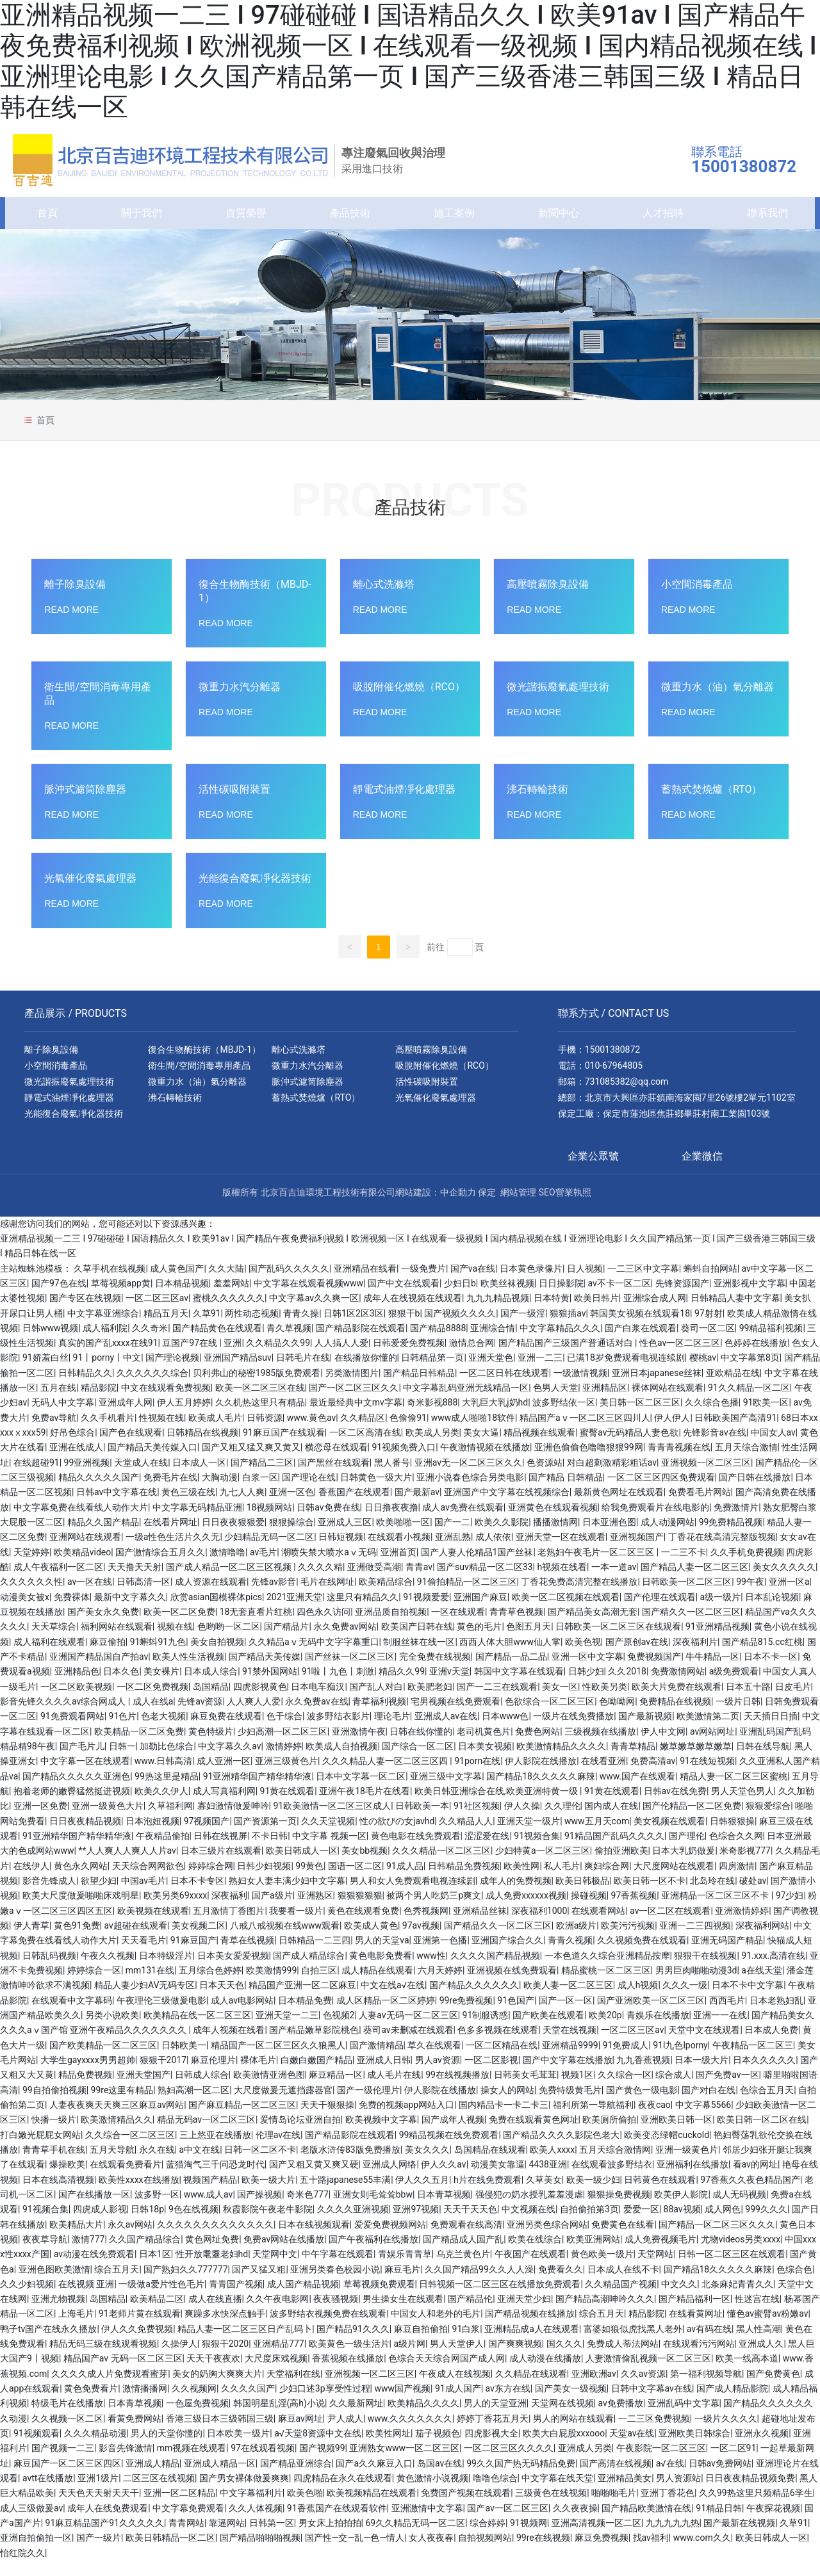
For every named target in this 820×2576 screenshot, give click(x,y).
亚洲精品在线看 (365, 1283)
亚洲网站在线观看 (85, 1552)
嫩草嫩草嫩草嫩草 (696, 1761)
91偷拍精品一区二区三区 (467, 1597)
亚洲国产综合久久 (507, 1955)
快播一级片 (53, 2135)
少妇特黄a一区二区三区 (542, 1866)
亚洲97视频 (416, 2224)
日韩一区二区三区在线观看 (731, 2269)
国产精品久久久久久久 (474, 2000)
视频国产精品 (210, 2194)
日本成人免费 (771, 2045)
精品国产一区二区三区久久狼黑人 (278, 2060)
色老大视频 (163, 1731)
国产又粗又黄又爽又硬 (314, 2180)
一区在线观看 (458, 1627)
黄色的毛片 (479, 1642)
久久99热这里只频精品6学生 (756, 2508)
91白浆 (466, 2344)
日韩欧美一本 (422, 1821)
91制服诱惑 (486, 2030)
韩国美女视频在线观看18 (640, 1328)
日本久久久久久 (764, 2075)
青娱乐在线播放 (658, 2030)
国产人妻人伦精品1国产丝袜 (477, 1567)
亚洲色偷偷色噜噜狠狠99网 (588, 1462)
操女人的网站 (507, 2105)
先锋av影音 (273, 1597)
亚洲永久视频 (762, 2448)
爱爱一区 (641, 2224)
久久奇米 (150, 1343)
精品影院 (99, 1403)
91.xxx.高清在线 (773, 1971)
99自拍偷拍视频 (54, 2105)
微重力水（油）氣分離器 (717, 702)
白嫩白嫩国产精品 (316, 2075)
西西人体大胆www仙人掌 (510, 1657)
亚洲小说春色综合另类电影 (470, 1492)
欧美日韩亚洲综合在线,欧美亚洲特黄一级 (497, 1806)
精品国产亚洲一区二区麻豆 (302, 2000)
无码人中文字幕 (62, 1418)
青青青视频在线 (679, 1462)
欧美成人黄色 (371, 1941)
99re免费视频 (466, 2016)
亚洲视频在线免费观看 (512, 1986)
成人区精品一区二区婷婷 (385, 2016)
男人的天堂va (382, 1955)
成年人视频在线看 (229, 2045)
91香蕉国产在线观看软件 (337, 2523)
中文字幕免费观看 (188, 2523)
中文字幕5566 (703, 2120)
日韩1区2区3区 (354, 1328)
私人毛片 (562, 1881)
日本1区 (155, 2269)
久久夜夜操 (575, 2523)
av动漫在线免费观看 (94, 2269)
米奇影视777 (745, 1866)
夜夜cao (654, 2120)
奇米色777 (307, 2210)
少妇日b (460, 1298)
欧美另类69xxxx (176, 1911)
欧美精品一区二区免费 (139, 1747)
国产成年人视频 (453, 2135)
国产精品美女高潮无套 (592, 1627)
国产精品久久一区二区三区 (498, 1941)
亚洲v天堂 (449, 1686)
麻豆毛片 (402, 2284)
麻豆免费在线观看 (226, 1731)
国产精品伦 (470, 2314)
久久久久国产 (248, 2404)
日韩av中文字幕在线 (116, 1507)
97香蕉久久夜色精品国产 (750, 2194)
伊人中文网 (663, 1747)
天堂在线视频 (569, 2045)
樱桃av (702, 1373)
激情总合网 (471, 1358)
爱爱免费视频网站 (390, 2239)
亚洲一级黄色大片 (108, 1821)
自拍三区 (319, 1986)
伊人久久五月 (422, 2194)
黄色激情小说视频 (432, 2493)
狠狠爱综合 (768, 1821)
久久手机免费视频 (746, 1567)
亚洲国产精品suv (238, 1373)
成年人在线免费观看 (107, 2523)
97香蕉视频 (634, 1911)
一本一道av (613, 1582)
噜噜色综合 (495, 2493)
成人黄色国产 (177, 1283)
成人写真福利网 (224, 1806)
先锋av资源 (199, 1717)
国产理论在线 (309, 1492)
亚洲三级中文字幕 (446, 1791)
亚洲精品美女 (625, 2493)
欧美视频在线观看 (153, 1926)
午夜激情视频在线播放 (485, 1462)
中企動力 (458, 1208)
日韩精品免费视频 (464, 1881)
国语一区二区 (355, 1881)
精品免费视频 (85, 2090)
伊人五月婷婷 (184, 1418)
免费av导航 (53, 1433)
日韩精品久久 (85, 1388)
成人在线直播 (215, 2314)
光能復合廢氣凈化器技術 (255, 893)
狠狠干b (404, 1328)
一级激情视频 (580, 1388)
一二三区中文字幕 (643, 1283)
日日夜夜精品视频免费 (750, 2493)
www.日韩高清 (163, 1776)
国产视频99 (322, 2463)
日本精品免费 (305, 2016)
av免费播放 (620, 2418)
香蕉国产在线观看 (354, 1507)
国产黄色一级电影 (642, 2105)
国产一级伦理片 (368, 2105)
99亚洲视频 (87, 1478)
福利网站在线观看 (116, 1642)
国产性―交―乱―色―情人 (355, 2553)
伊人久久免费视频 (137, 2344)
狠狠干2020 (225, 2359)
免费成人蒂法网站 (623, 2359)
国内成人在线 (611, 1821)
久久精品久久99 (278, 1358)
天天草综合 (53, 1642)
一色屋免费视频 (197, 2418)
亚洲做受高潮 (374, 1582)
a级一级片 (720, 1612)
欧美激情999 (271, 1986)
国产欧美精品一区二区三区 (103, 2060)
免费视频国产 (654, 1672)
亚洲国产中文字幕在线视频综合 (507, 1507)
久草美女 (544, 2194)
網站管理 (518, 1208)
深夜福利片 (695, 1657)
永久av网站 (130, 2239)
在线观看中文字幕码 (71, 2016)
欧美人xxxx (552, 2165)
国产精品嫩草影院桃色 (314, 2045)
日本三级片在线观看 (221, 1866)
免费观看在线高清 (466, 2239)
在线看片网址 (170, 1537)
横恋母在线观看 (336, 1462)
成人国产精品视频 (303, 2299)
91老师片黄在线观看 (140, 2329)
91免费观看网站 (72, 1731)
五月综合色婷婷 (210, 1986)
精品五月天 (166, 1328)
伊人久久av (443, 2180)
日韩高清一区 (143, 1597)
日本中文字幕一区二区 (361, 1791)
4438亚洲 (547, 2180)
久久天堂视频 (328, 1836)
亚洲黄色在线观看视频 (553, 1523)
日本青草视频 (444, 2210)
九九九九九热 (673, 2538)
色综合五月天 (767, 2105)
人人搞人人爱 (341, 1358)
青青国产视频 (236, 2299)
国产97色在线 (58, 1298)
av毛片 (263, 1567)
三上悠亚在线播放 (215, 2149)
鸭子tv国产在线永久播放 (48, 2344)
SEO (547, 1208)
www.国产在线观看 (637, 1791)
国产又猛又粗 (259, 2284)
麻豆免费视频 (601, 2553)
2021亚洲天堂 (294, 1612)
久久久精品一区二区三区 (441, 1866)
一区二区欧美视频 (76, 1702)
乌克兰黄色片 (463, 2269)
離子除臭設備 (75, 600)
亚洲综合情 (492, 1343)
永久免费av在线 (316, 1717)
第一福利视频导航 (706, 2389)
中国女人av (773, 1448)
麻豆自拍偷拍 (421, 2344)
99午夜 (750, 1597)
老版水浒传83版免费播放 (350, 2165)
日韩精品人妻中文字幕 (735, 1313)
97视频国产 (207, 1836)
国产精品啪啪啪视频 (260, 2553)
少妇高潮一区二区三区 (282, 1747)
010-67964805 (614, 1081)
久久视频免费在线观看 (642, 1955)
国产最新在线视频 (739, 2538)
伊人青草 (31, 1941)
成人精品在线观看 (377, 1986)
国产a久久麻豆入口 (374, 2479)
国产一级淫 (522, 1328)
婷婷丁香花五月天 (493, 2434)
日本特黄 (552, 1313)
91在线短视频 (707, 1776)
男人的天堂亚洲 (495, 2418)
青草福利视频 (379, 1717)
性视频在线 (161, 1433)
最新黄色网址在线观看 (619, 1507)
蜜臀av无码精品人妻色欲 (629, 1448)
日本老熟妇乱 (776, 2016)
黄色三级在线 (188, 1507)
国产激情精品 (377, 2060)
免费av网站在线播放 (283, 2254)
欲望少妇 (99, 1896)
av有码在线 (709, 2344)
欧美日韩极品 (582, 1896)
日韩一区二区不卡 (260, 2165)
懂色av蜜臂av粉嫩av (767, 2329)
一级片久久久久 (725, 2434)
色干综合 (284, 1731)
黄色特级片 (210, 1747)
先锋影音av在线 (714, 1448)
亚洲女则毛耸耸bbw (373, 2210)
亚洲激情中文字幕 (427, 2523)
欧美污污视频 (628, 1941)
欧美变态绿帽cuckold (666, 2149)
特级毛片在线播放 (67, 2418)
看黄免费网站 (134, 2434)
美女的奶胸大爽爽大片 (217, 2389)
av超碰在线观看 (135, 1941)
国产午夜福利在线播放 (373, 2254)
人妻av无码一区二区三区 (408, 2030)
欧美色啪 (305, 2508)
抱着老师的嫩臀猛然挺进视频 (71, 1806)
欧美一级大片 (268, 2194)
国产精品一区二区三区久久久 (717, 2239)
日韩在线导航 (763, 1761)
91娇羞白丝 (45, 1373)
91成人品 (404, 1881)
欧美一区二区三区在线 (260, 1403)
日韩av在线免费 (675, 1806)
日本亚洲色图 (609, 1537)
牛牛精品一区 (712, 1672)
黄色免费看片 (91, 2404)
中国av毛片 (143, 1896)
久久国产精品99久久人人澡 (479, 2284)
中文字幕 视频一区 (329, 1851)
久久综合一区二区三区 (130, 2149)
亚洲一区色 (291, 1507)
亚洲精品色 (76, 1686)
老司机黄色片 (484, 1747)
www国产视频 (402, 2404)
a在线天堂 (761, 1986)
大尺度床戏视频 (276, 2374)
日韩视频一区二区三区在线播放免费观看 (499, 2299)
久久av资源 (643, 2389)
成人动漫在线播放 (545, 2374)
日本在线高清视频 (58, 2194)
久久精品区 (362, 1433)
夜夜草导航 (44, 2254)
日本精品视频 (182, 1298)
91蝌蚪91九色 (158, 1657)
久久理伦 (562, 1821)
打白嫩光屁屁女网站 (40, 2149)
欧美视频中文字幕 (381, 2135)
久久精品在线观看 (531, 2389)
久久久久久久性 (31, 1597)
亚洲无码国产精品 (727, 1955)
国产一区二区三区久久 (353, 1403)
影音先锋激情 (125, 2463)
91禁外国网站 (269, 1686)
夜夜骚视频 (335, 2314)
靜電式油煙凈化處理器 (404, 804)
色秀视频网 (426, 1926)
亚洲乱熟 (453, 1552)
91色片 (123, 1731)
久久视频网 (194, 2404)
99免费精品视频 (731, 1537)
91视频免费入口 (404, 1462)
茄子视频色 (437, 2448)
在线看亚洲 (603, 1776)
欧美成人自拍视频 (341, 1761)
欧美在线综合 (535, 2254)
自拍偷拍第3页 (589, 2224)
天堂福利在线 (293, 2389)
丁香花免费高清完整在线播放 (579, 1597)
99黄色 (309, 1881)
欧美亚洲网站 (593, 2254)
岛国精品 (211, 1702)
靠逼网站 (227, 2538)
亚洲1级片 (98, 2493)
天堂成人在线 (141, 1478)
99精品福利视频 (771, 1343)
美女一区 (560, 1702)
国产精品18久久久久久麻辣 (540, 1791)
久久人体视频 (256, 2523)
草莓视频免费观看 (379, 2299)
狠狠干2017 (163, 2075)
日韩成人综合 (202, 2090)
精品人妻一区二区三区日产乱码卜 (244, 2344)
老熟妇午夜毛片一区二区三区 (596, 1567)
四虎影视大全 (491, 2448)
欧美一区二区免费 (179, 1627)
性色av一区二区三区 (679, 1358)
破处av (752, 1896)
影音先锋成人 (49, 1896)
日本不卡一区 (771, 1672)
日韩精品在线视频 (202, 1448)
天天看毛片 (143, 1955)
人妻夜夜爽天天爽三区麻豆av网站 (116, 2120)
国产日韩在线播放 (755, 1492)
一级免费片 (423, 1283)
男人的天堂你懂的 (166, 2448)
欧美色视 (583, 1657)
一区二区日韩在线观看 (504, 1388)
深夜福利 (229, 1911)
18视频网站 (270, 1523)
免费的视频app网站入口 (406, 2120)
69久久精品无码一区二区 (415, 2538)
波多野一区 (157, 2210)
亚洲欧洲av (593, 2389)
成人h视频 (638, 2000)
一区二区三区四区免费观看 (661, 1492)
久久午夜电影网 (277, 2314)
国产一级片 (98, 2553)
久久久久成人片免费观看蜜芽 (109, 2389)
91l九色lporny (680, 2060)
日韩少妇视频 (264, 1881)
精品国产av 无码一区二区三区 (123, 2374)
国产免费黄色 (773, 2389)
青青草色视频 (516, 1627)
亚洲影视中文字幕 (749, 1298)
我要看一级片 (296, 1926)
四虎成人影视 (100, 2224)
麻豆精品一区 (336, 2090)
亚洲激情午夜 (359, 1747)
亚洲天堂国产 (143, 2090)
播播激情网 (555, 1537)
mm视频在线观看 (192, 2463)
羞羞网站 (231, 1298)
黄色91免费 (77, 1941)
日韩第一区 (271, 2538)
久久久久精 (320, 1582)
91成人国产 (458, 2404)
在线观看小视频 (399, 1552)
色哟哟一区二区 (228, 1642)
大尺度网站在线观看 (674, 1881)
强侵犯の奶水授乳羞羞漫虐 (529, 2210)
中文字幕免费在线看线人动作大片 (80, 1523)
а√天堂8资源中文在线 (317, 2448)
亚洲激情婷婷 (742, 1926)
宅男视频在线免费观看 (455, 1717)
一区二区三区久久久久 (509, 2463)
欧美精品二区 (157, 2314)
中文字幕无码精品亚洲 (197, 1523)
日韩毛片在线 (303, 1373)
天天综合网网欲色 (148, 1881)
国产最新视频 (645, 1731)
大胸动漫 (220, 1492)
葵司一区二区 (708, 1343)
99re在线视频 (543, 2553)
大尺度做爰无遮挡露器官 (283, 2105)
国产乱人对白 (376, 1702)
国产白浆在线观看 (640, 1343)
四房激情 (737, 1881)
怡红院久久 (22, 2568)
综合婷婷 (487, 2538)
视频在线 (175, 1642)
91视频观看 (36, 2448)
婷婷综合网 (210, 1881)
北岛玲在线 (712, 1896)
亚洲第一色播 (440, 1955)
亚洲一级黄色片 (686, 2165)
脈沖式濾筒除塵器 (85, 804)
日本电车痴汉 (318, 1702)
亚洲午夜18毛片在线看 (364, 1806)
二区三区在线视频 (159, 2493)
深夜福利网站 (762, 1941)
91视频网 (528, 2538)
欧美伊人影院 (681, 2210)
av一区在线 (89, 1597)
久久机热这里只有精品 (260, 1418)
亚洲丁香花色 (667, 2508)
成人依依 (493, 1552)
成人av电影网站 (242, 2016)
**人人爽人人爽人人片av (127, 1866)
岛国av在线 (439, 2479)
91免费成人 (626, 2060)
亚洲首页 (398, 1567)
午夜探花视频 (773, 2523)
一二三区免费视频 (654, 2434)
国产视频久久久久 (460, 1328)
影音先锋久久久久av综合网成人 (64, 1717)
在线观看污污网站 (699, 2359)
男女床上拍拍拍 (330, 2538)
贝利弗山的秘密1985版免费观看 (256, 1388)
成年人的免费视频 (516, 1896)
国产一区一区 (566, 2016)
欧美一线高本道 (747, 2374)
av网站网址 (712, 1747)
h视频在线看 (562, 1582)
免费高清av (652, 1776)
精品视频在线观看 (539, 1448)
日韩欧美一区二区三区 (687, 1597)
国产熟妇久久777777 (185, 2284)
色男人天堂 (555, 1403)
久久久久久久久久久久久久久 (215, 2239)
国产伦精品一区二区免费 (692, 1821)
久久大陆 (226, 1283)
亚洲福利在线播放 (692, 2180)
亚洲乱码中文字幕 (683, 2418)
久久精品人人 (466, 1836)
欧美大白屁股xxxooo (564, 2448)
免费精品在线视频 (675, 1717)
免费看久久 (560, 2284)
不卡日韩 (270, 1851)
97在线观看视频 (263, 2463)
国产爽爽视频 (515, 2359)
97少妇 (790, 1911)
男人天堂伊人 (457, 2359)
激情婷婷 (284, 1761)
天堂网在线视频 (562, 2418)
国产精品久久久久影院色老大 (561, 2149)
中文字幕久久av (229, 1761)
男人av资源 (437, 2075)
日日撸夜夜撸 (391, 1523)
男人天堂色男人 (742, 1806)
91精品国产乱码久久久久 (614, 1851)
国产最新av (417, 1507)
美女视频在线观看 (669, 1836)
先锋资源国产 (682, 1298)
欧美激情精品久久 (116, 2135)
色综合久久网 (736, 1851)
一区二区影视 (491, 2075)
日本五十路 (748, 1702)
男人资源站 (678, 2493)
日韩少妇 (586, 1686)
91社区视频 (477, 1821)
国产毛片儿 (82, 1761)
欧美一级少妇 (593, 2194)
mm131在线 (150, 1986)
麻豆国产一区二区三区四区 (67, 2479)
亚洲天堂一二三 (287, 2030)
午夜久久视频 (108, 1971)
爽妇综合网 (606, 1881)
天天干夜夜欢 (213, 2374)
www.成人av (208, 2210)
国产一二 (452, 1537)
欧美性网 (521, 1881)
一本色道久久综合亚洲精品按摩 (607, 1971)
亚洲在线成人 (76, 1462)
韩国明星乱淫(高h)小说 (279, 2418)
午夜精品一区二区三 (752, 2060)
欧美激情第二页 (707, 1731)
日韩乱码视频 (49, 1971)
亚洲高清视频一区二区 (596, 2538)
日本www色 (505, 1731)
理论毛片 (392, 1731)
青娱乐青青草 (405, 2269)
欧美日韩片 (596, 1313)
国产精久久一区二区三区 (691, 1627)
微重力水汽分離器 (240, 702)
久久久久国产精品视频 (495, 1971)
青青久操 (301, 1328)
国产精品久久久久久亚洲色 (76, 1791)
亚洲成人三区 (345, 1537)
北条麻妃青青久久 (737, 2299)
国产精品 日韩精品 (565, 1492)
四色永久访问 (323, 1627)
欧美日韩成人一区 (302, 1866)
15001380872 (613, 1065)
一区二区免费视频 (152, 1702)
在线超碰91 (36, 1478)
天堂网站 (655, 2269)
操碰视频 (589, 1911)
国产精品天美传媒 (264, 1672)
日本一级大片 (701, 2075)
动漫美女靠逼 (498, 2180)
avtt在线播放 (47, 2493)
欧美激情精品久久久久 (561, 1761)
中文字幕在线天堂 (557, 2493)
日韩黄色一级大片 (376, 1492)
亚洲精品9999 (570, 2060)
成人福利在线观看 (49, 1657)
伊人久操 (522, 1821)
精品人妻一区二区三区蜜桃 (733, 1791)
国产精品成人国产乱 (463, 2254)
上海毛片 (76, 2329)
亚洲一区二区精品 (179, 2508)
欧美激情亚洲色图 (269, 2090)
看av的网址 (755, 2180)
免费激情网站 (678, 1686)
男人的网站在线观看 (573, 2434)
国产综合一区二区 (418, 1761)
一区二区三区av (157, 1313)
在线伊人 (31, 1881)
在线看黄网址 (696, 2329)
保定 (487, 1208)
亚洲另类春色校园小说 (335, 2284)
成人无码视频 (739, 2210)
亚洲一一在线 (720, 2030)
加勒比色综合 (166, 1761)
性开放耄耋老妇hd (212, 2269)
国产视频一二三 (62, 2463)
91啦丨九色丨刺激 (338, 1686)
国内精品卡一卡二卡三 (503, 2120)
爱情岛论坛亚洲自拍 (300, 2135)
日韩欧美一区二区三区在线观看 (618, 1642)
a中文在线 (199, 2165)
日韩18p (147, 2224)
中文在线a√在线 (393, 2000)
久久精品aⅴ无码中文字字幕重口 (314, 1657)
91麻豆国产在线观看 (284, 1448)
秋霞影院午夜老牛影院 (268, 2224)
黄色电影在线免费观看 (416, 1851)
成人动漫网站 (667, 1537)
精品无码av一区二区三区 (206, 2135)
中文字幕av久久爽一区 (314, 1313)
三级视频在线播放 (600, 1747)
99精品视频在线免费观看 (449, 2149)
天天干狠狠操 (327, 2120)
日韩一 (122, 1761)
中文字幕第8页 (750, 1373)
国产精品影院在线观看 (361, 1343)
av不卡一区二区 (618, 1298)
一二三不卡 (683, 1567)
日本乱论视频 (772, 1612)
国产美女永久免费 (103, 1627)
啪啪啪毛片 (613, 2508)
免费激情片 (736, 1523)
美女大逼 (481, 1448)
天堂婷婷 (31, 1567)
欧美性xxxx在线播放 (139, 2194)
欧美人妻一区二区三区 (568, 2000)
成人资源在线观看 (211, 1597)
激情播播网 (144, 2404)
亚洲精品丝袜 (480, 1926)
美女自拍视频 (217, 1657)
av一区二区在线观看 (670, 1926)
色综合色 (794, 2284)
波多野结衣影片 (338, 1731)
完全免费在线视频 (435, 1672)
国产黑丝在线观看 (334, 1478)
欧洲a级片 (576, 1941)
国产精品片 (286, 1642)
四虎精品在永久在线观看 (342, 2493)
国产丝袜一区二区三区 (350, 1672)
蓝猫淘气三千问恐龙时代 (215, 2180)
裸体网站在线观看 (667, 1403)
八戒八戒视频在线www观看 (285, 1941)
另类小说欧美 (112, 2030)
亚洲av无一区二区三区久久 (468, 1478)
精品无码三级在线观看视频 (103, 2359)
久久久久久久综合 (152, 1388)
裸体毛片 (258, 2075)
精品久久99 (402, 1686)
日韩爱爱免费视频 (409, 1358)
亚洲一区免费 (40, 1821)
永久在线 (157, 2165)
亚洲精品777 (278, 2359)
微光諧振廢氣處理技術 (558, 702)
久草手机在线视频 (109, 1283)
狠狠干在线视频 (705, 1971)
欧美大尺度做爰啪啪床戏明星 (80, 1911)
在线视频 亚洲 (86, 2299)
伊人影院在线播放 (541, 1776)
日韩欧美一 (183, 2060)
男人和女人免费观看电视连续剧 (412, 1896)
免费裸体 (72, 1612)
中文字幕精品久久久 (560, 1343)
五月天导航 (112, 2165)
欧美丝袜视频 (507, 1298)
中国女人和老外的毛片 (435, 2329)
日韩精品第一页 (432, 1373)
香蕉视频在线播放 (348, 2374)
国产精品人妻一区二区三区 (694, 1582)
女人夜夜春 (431, 2553)
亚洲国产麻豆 (480, 1612)
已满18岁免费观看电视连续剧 (626, 1373)
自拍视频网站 (485, 2553)
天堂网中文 (274, 2269)
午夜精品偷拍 (163, 1851)
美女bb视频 (364, 1866)
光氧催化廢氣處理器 (90, 893)
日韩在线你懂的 (421, 1747)
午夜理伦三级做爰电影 (161, 2016)
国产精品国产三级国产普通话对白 (566, 1358)
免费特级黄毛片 (570, 2105)
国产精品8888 (438, 1343)
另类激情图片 (352, 1388)
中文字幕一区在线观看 (85, 1776)
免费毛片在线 (170, 1492)
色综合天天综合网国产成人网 (446, 2374)
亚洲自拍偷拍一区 (36, 2553)
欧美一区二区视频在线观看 (565, 1612)
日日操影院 (561, 1298)
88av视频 (682, 2224)
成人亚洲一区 (223, 1776)
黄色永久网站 (81, 1881)
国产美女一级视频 (571, 2404)
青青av (419, 1582)
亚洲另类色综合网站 (547, 2239)
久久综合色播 (712, 1418)
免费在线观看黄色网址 (533, 2135)
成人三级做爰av (31, 2523)
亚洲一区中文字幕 (587, 1672)
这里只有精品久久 (362, 1612)
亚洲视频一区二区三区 (706, 1478)
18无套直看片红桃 (256, 1627)
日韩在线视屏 (220, 1851)
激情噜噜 (227, 1567)
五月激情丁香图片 (229, 1926)
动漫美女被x (24, 1612)
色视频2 (339, 2030)
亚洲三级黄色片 (286, 1776)
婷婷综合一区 (94, 1986)
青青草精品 (633, 1761)
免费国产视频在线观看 (466, 2508)
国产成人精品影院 (732, 2404)
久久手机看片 (108, 1433)
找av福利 (651, 2553)
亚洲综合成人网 (654, 1313)
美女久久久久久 (784, 1582)
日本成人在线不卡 (623, 2284)
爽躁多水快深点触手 (224, 2329)
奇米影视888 (432, 1418)
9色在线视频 (193, 2224)
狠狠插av (568, 1328)
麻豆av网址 (300, 2434)
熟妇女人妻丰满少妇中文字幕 (287, 1896)
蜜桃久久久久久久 (229, 1313)
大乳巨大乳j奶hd (495, 1418)
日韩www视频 (50, 1343)
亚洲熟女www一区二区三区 (404, 2463)
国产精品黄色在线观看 (217, 1343)
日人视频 (585, 1283)
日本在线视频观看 (314, 2239)
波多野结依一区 (563, 1418)
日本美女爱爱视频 (233, 1971)
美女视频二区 (199, 1941)
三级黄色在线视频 (551, 2508)
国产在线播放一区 (94, 2210)
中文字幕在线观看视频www (309, 1298)
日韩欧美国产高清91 (735, 1433)
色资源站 (544, 1478)
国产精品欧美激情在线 (646, 2523)
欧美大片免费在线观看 (676, 1702)
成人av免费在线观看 (462, 1523)
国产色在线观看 (130, 1448)
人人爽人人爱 (254, 1717)
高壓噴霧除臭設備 (548, 600)
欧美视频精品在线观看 (371, 2508)
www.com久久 (702, 2553)
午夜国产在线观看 (530, 2269)
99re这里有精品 (122, 2105)
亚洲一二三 (540, 1373)
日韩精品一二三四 (314, 1955)
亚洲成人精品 (152, 2479)
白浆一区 (260, 1492)
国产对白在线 (708, 2105)
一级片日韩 (738, 1717)
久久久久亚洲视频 (353, 2224)
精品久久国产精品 (103, 1537)
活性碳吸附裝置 (234, 804)
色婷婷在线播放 (756, 1358)
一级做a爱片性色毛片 (161, 2299)
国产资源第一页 (265, 1836)
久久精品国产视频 (621, 2299)
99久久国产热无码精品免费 (520, 2479)
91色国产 (515, 2016)
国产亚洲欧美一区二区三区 (651, 2016)
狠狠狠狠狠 (360, 1911)
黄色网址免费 (212, 2254)
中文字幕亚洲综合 (103, 1328)
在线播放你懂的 (365, 1373)
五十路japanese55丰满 (345, 2194)
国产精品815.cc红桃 (762, 1657)
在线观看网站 (598, 1926)
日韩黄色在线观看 (660, 2194)
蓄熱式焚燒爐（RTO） (711, 804)
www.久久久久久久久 (410, 2434)
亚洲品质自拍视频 (391, 1627)
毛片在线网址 (327, 1597)
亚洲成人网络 (389, 2180)
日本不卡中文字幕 (747, 2000)
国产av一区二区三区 (507, 2523)
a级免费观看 (734, 1686)
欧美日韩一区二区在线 (762, 2135)
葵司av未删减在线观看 (408, 2045)
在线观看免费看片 (125, 2180)
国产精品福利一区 (694, 2314)
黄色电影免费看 (380, 1971)
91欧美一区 (766, 1418)
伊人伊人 (672, 1433)
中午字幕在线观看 (337, 2269)
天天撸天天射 (134, 1582)
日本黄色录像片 (531, 1283)
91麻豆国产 (193, 1955)
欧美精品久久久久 (423, 2418)
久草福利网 (170, 1821)
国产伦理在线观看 (660, 1612)
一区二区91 (733, 2463)
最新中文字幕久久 (130, 1612)
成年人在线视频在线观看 (412, 1313)
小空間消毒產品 (697, 600)
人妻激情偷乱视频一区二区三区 (648, 2374)
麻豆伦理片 (213, 2075)
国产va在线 (472, 1283)
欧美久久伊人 (161, 1806)
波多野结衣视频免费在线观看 (328, 2329)
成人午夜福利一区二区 (58, 1582)
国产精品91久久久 (353, 2344)
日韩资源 (265, 1433)
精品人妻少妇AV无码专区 (144, 2000)
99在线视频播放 (457, 2090)
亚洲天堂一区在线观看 (560, 1552)
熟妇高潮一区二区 (193, 2105)
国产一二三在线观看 (497, 1702)
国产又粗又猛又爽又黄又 (251, 1462)
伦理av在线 (278, 2149)
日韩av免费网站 (720, 2479)
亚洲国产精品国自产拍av (98, 1672)
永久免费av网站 (344, 1642)
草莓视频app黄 (121, 1298)
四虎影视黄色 (260, 1702)
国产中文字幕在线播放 (567, 2075)
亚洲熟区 (315, 1911)
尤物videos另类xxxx (741, 2254)
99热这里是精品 (167, 1791)
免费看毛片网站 (699, 1507)
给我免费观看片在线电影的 (655, 1523)
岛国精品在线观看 (490, 2165)
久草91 (207, 1328)
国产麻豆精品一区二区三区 (242, 2120)
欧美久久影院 (502, 1537)
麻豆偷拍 (108, 1657)
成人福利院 (105, 1343)
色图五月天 (528, 1642)
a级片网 (409, 2359)
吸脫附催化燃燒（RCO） (409, 702)
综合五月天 (116, 2284)
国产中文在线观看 (403, 1298)
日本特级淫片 (166, 1971)
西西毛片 (727, 2016)
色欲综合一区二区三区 (549, 1717)
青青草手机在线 (53, 2165)
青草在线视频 (247, 1955)
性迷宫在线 (757, 2314)
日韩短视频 (340, 1552)
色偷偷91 (408, 1433)
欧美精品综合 (386, 1597)
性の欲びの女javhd (396, 1836)
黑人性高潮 (758, 2344)
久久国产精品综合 (145, 2254)
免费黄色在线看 (622, 2239)
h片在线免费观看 (487, 2194)
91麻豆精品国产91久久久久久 (104, 2538)
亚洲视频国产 (637, 1552)
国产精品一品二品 (511, 1672)
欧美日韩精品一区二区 (170, 2553)
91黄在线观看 (287, 1806)
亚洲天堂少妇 (524, 2314)
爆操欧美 (67, 2180)
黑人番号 (392, 1478)
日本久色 (121, 1686)
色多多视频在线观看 (497, 2045)
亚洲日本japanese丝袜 (656, 1388)
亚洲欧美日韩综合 (694, 2448)
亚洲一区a (789, 1597)
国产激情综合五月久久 (160, 1567)
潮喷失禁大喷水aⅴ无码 (328, 1567)
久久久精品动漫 (95, 2448)
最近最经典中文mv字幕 (355, 1418)
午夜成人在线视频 (455, 2389)
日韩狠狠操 (732, 1836)
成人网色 (723, 2224)
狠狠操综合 (291, 1537)
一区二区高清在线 (365, 1448)
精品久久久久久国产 (98, 1492)
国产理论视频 (172, 1373)
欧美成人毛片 (215, 1433)
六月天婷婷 (440, 1986)
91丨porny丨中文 (107, 1373)
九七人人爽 (242, 1507)
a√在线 (670, 2479)
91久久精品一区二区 (749, 1403)
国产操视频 (259, 2210)
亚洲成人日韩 (384, 2075)
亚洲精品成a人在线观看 (531, 2344)
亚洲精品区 (604, 1403)
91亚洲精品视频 (717, 1642)
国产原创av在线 (636, 1657)
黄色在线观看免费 (363, 1926)
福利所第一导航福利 (593, 2120)
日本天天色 (221, 2000)
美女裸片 (161, 1686)
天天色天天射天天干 (98, 2508)
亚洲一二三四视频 (695, 1941)
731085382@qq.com (627, 1097)
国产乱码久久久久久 (289, 1283)
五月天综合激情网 (615, 2165)
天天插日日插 (771, 1731)
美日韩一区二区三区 (640, 1418)
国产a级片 (272, 1911)
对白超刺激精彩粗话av (612, 1478)
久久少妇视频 (27, 2299)
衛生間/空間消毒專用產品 (199, 1081)
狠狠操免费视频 (618, 2210)
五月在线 (58, 1403)
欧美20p (605, 2030)
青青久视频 (570, 1955)
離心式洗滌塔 (383, 600)
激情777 (88, 2254)
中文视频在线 (528, 2224)
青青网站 (186, 2538)
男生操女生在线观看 (403, 2314)
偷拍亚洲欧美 (621, 1866)
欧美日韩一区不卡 (649, 1896)
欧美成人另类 (432, 1448)
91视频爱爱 (426, 1612)
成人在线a (153, 1717)
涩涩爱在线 (486, 1851)
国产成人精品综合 (309, 1971)
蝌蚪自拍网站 (710, 1283)
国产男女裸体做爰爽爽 (244, 2493)
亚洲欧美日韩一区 (676, 2135)
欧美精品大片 (76, 2239)
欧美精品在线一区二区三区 (197, 2030)
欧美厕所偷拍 (609, 2135)
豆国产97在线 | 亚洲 (202, 1358)
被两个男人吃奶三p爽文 (433, 1911)
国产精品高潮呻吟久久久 (604, 2314)
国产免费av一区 (727, 2090)
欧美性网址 (388, 2448)
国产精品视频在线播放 (530, 2329)
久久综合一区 (625, 2090)
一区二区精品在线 (501, 2060)
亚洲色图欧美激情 (54, 2284)
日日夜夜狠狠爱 (233, 1537)
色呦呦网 (617, 1717)
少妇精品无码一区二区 (269, 1552)
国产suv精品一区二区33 (484, 1582)
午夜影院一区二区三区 (661, 2463)
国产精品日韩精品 (419, 1388)
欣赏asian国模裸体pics (216, 1612)
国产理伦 (687, 1851)
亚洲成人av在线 (445, 1731)
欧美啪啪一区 (403, 1537)
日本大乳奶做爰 (683, 1866)
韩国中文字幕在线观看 (519, 1686)
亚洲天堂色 (490, 1373)
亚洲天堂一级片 (528, 1836)
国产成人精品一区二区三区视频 (229, 1582)
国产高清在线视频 (616, 2479)
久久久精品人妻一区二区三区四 (386, 1776)
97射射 (708, 1328)
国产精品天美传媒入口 (152, 1462)
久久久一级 (684, 2000)
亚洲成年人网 (125, 1418)
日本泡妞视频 (152, 1836)
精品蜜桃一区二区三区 (606, 1986)
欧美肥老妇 (429, 1702)
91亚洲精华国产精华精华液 (257, 1791)
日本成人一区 (199, 1478)
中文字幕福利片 (251, 2508)
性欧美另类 (604, 1702)
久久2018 (627, 1686)
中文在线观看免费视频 (166, 1403)
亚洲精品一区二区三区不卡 (716, 1911)
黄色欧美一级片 (602, 2269)
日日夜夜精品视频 (85, 1836)
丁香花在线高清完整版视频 (722, 1552)
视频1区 (577, 2090)
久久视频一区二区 (67, 2434)
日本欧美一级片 (238, 2448)
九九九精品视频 (497, 1313)
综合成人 (673, 2090)
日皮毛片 (793, 1702)
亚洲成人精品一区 (220, 2479)
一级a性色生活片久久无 (173, 1552)
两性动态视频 (252, 1328)
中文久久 (679, 2299)
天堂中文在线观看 (704, 2045)
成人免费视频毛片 (660, 2254)
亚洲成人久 (761, 2359)
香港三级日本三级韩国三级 (220, 2434)
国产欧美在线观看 (548, 2030)
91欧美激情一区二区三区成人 (332, 1821)
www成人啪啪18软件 (473, 1433)
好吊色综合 (72, 1448)
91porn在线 (477, 1776)
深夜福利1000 (539, 1926)
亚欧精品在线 (733, 1388)
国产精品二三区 (262, 1478)
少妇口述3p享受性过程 (324, 2404)
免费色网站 (537, 1747)
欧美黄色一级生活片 (349, 2359)
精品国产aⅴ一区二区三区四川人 (585, 1433)
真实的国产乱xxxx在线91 (108, 1358)
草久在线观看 (434, 2060)
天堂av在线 (631, 2448)
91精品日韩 (719, 2523)
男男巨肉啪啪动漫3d (696, 1986)
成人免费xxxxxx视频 (526, 1911)
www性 (431, 1971)
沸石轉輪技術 (537, 804)
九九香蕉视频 (643, 2075)
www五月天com (596, 1836)
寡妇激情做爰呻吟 (233, 1821)
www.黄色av (311, 1433)
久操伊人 (179, 2359)
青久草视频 (288, 1343)
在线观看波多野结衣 (611, 2180)
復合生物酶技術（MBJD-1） (204, 1065)
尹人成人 (345, 2434)
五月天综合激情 (746, 1462)
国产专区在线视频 (85, 1313)
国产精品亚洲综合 (296, 2479)
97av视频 (420, 1941)
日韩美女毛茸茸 (525, 2090)
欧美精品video (82, 1567)
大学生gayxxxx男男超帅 (87, 2075)
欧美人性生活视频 (188, 1672)
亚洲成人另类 (585, 2463)
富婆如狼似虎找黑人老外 (633, 2344)
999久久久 (766, 2224)
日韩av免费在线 (328, 1523)
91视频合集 (537, 1851)
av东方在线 (508, 2404)
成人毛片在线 (394, 2090)
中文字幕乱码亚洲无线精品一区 (466, 1403)
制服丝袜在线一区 (419, 1657)
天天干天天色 (470, 2224)
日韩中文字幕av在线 (651, 2404)
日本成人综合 (211, 1686)
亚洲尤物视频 (58, 2314)
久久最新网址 (356, 2418)
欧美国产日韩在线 (417, 1642)
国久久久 (564, 2359)
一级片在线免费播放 (573, 1731)
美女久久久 (427, 2165)
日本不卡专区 (197, 1896)
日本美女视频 (485, 1761)
